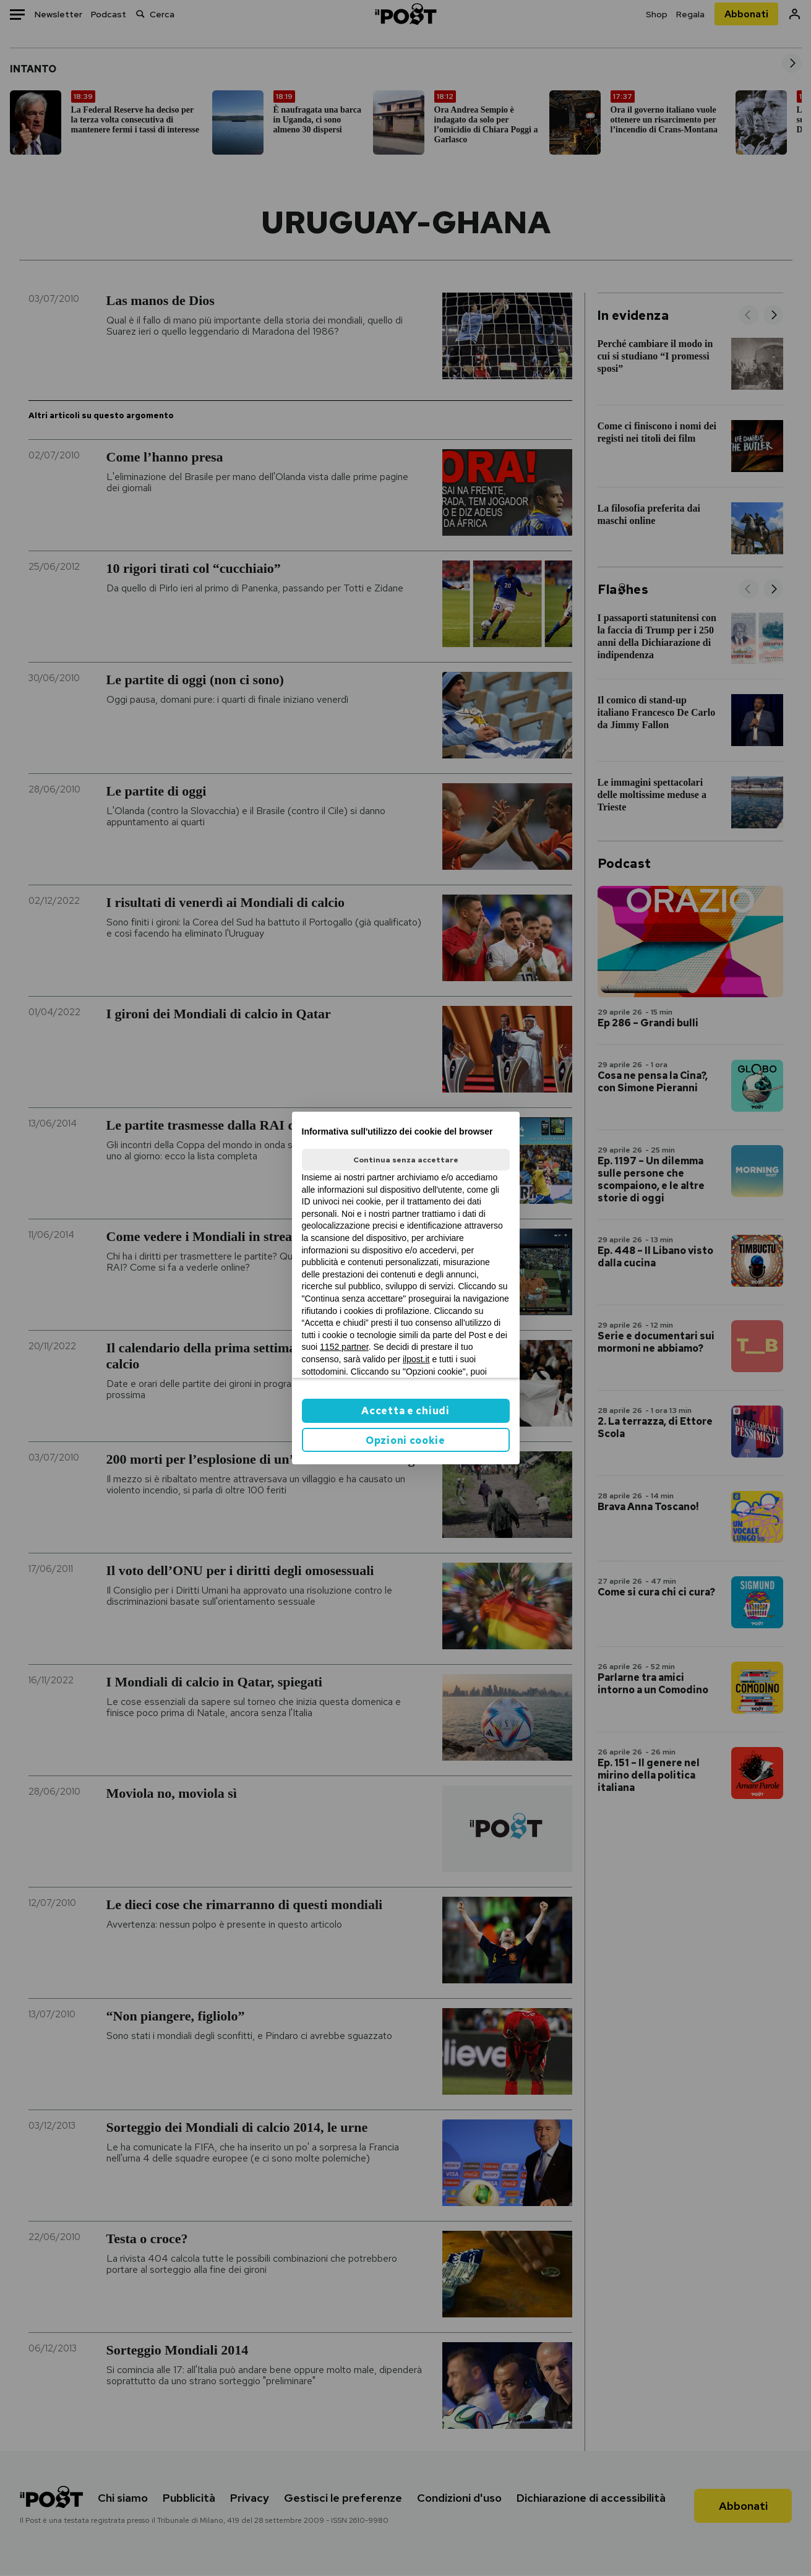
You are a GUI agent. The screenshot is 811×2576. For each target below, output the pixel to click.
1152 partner (344, 1347)
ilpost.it (416, 1359)
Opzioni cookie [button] (405, 1440)
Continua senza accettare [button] (405, 1160)
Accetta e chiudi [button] (405, 1410)
